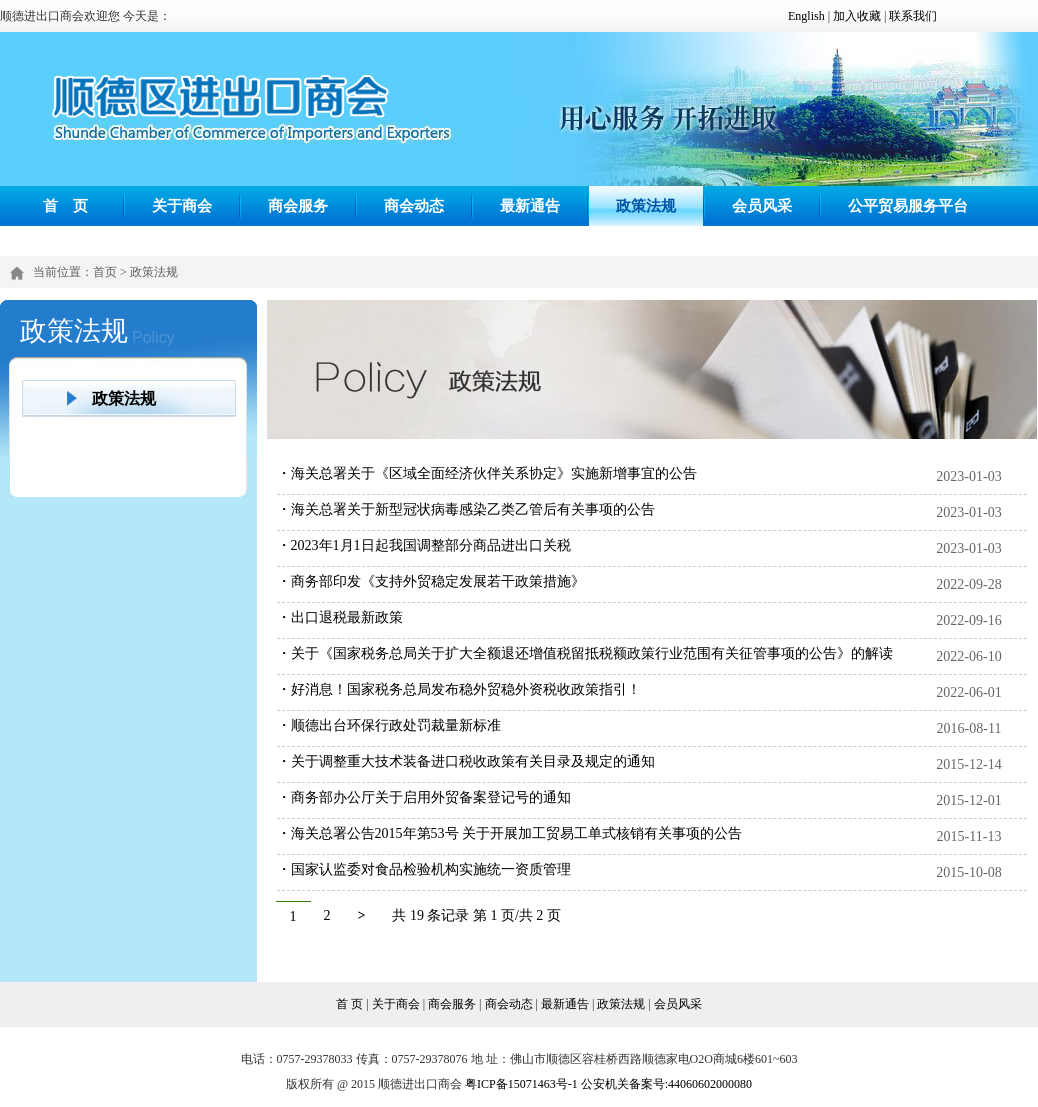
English (806, 16)
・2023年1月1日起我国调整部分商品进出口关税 (424, 545)
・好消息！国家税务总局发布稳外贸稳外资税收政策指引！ (459, 689)
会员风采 (762, 205)
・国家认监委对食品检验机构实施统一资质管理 (424, 869)
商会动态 (414, 205)
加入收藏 (857, 16)
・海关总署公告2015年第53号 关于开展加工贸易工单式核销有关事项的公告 (510, 833)
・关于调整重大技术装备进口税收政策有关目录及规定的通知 (466, 761)
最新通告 (530, 205)
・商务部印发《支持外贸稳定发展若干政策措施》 (431, 581)
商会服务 (298, 205)
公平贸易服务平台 (908, 205)
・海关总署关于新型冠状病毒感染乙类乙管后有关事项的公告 (466, 509)
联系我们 (913, 16)
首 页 (66, 205)
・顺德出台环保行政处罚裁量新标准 (389, 725)
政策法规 (646, 205)
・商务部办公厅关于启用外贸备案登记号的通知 (424, 797)
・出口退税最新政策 (340, 617)
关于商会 (182, 205)
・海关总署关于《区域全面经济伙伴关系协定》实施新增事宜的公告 (487, 473)
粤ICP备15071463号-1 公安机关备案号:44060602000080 (608, 1084)
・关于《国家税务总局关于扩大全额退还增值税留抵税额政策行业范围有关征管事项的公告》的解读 (585, 653)
